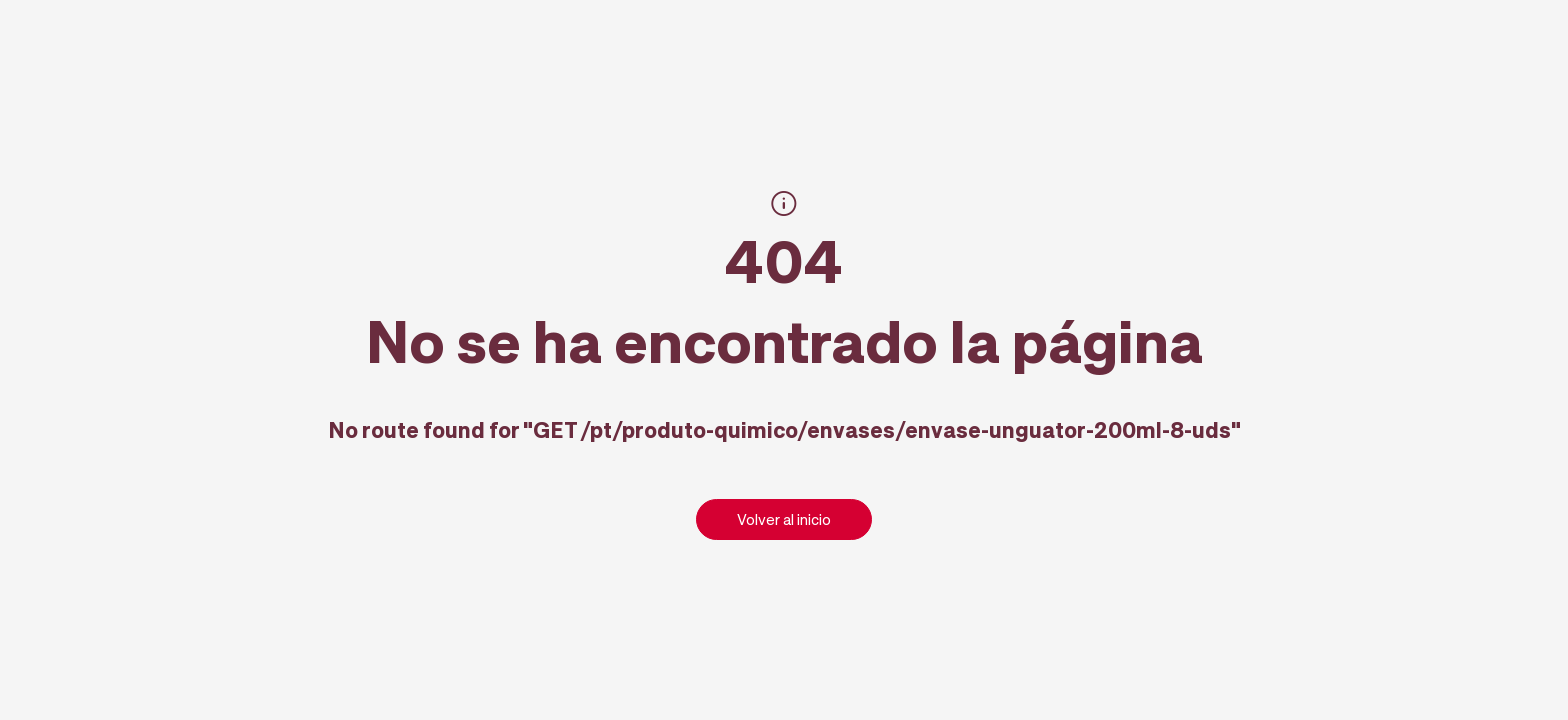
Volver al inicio (784, 519)
